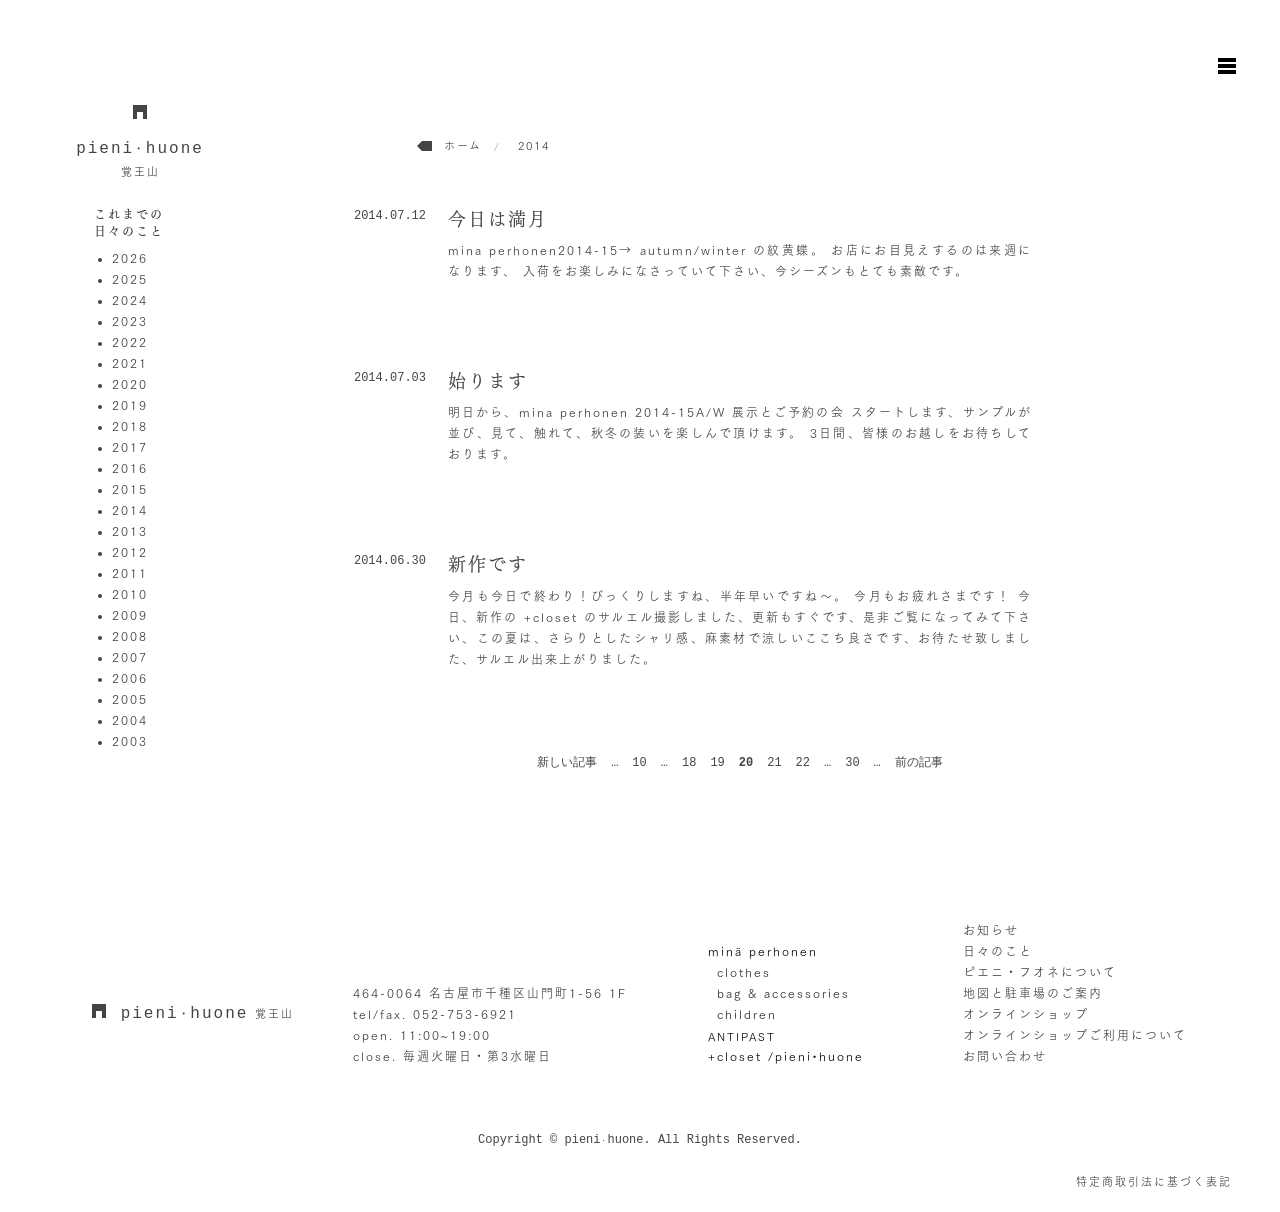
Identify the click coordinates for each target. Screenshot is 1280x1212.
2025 (130, 279)
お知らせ (991, 930)
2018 (130, 426)
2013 (130, 531)
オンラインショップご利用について (1075, 1035)
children (747, 1014)
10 (639, 763)
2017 (130, 447)
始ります (488, 381)
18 (689, 763)
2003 (130, 741)
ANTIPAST (742, 1036)
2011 (130, 573)
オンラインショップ (1026, 1014)
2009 (130, 615)
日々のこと (998, 951)
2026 (130, 258)
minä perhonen (763, 951)
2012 (130, 552)
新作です (488, 564)
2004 (130, 720)
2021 (130, 363)
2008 (130, 636)
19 (717, 763)
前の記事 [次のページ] (919, 763)
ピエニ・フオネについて (1040, 972)
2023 (130, 321)
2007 (130, 657)
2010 (130, 594)
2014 (130, 510)
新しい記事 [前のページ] (567, 763)
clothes (744, 972)
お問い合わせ (1005, 1056)
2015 (130, 489)
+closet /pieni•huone (786, 1056)
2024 (130, 300)
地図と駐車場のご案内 (1033, 993)
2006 (130, 678)
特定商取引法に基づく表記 (1154, 1181)
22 (803, 763)
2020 (130, 384)
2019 (130, 405)
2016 (130, 468)
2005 (130, 699)
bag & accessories (783, 993)
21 (774, 763)
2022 (130, 342)
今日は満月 (498, 219)
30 (852, 763)
